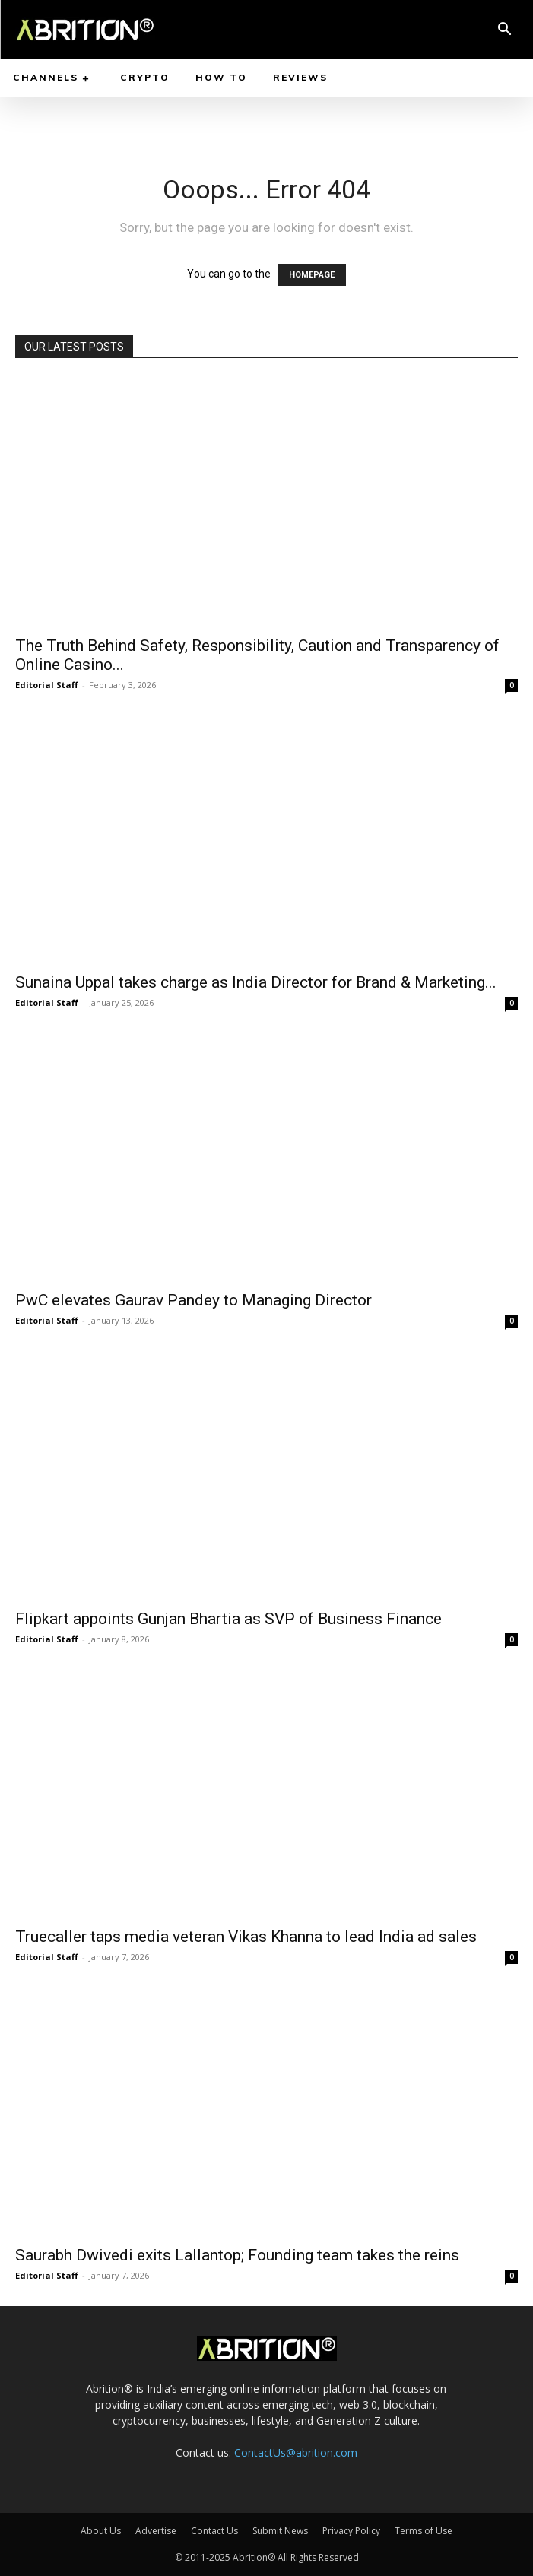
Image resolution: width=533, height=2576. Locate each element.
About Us (101, 2530)
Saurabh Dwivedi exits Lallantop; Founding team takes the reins (237, 2255)
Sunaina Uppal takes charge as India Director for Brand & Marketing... (256, 982)
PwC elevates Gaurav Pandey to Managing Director (193, 1300)
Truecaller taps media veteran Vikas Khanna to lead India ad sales (246, 1936)
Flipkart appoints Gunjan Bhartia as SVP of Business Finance (228, 1619)
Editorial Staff (46, 684)
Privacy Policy (351, 2530)
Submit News (280, 2530)
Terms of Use (423, 2530)
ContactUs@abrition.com (295, 2452)
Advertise (155, 2530)
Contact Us (214, 2530)
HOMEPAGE (312, 275)
